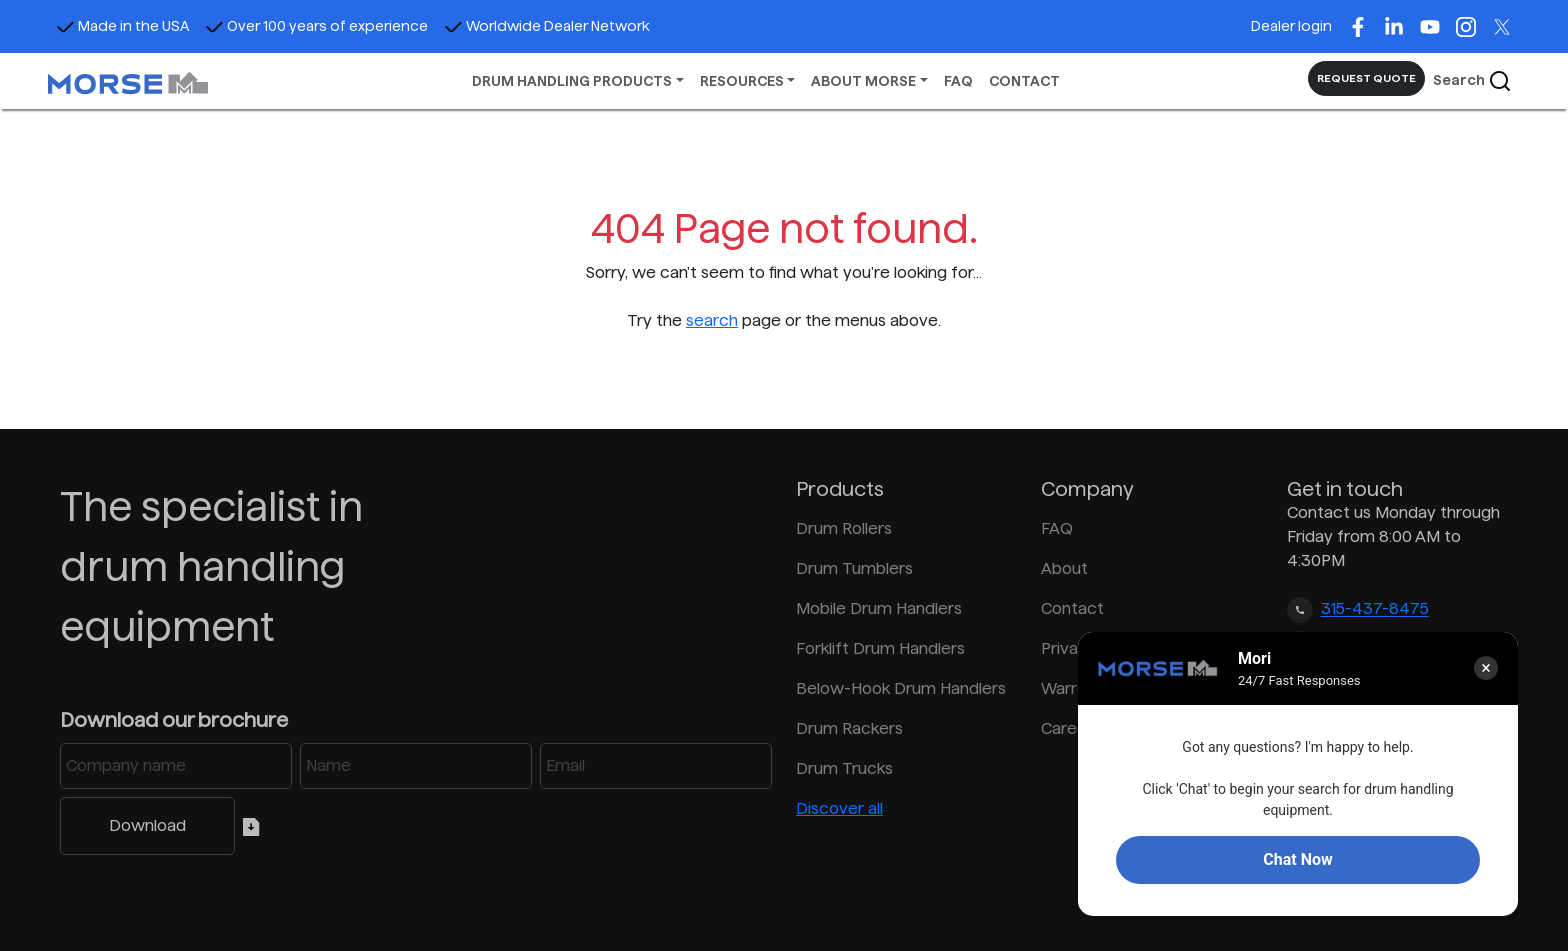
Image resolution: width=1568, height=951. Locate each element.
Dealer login (1291, 26)
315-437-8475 (1375, 609)
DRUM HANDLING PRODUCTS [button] (572, 81)
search (712, 320)
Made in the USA (122, 26)
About (1064, 568)
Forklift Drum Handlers (880, 648)
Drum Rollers (844, 528)
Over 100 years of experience (316, 26)
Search (1472, 81)
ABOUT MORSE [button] (863, 81)
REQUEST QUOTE (1366, 78)
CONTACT (1024, 81)
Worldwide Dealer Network (547, 26)
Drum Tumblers (854, 568)
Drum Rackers (849, 728)
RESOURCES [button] (742, 81)
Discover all (839, 808)
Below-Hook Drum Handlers (901, 688)
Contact (1072, 608)
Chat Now (1297, 859)
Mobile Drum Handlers (879, 608)
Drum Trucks (844, 768)
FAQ (958, 81)
